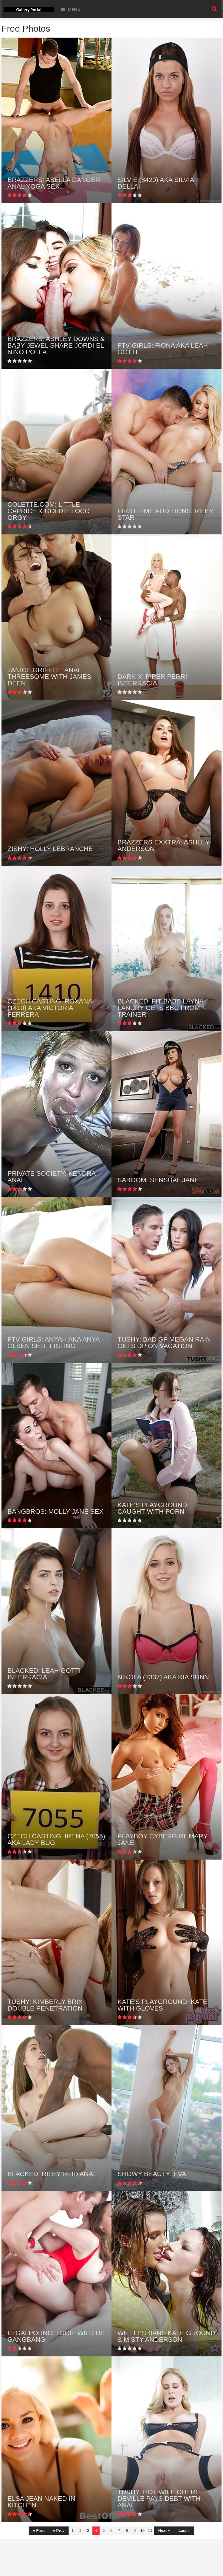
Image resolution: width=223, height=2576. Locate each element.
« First (39, 2530)
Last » (184, 2530)
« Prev (59, 2530)
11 (150, 2530)
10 (142, 2530)
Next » (164, 2530)
